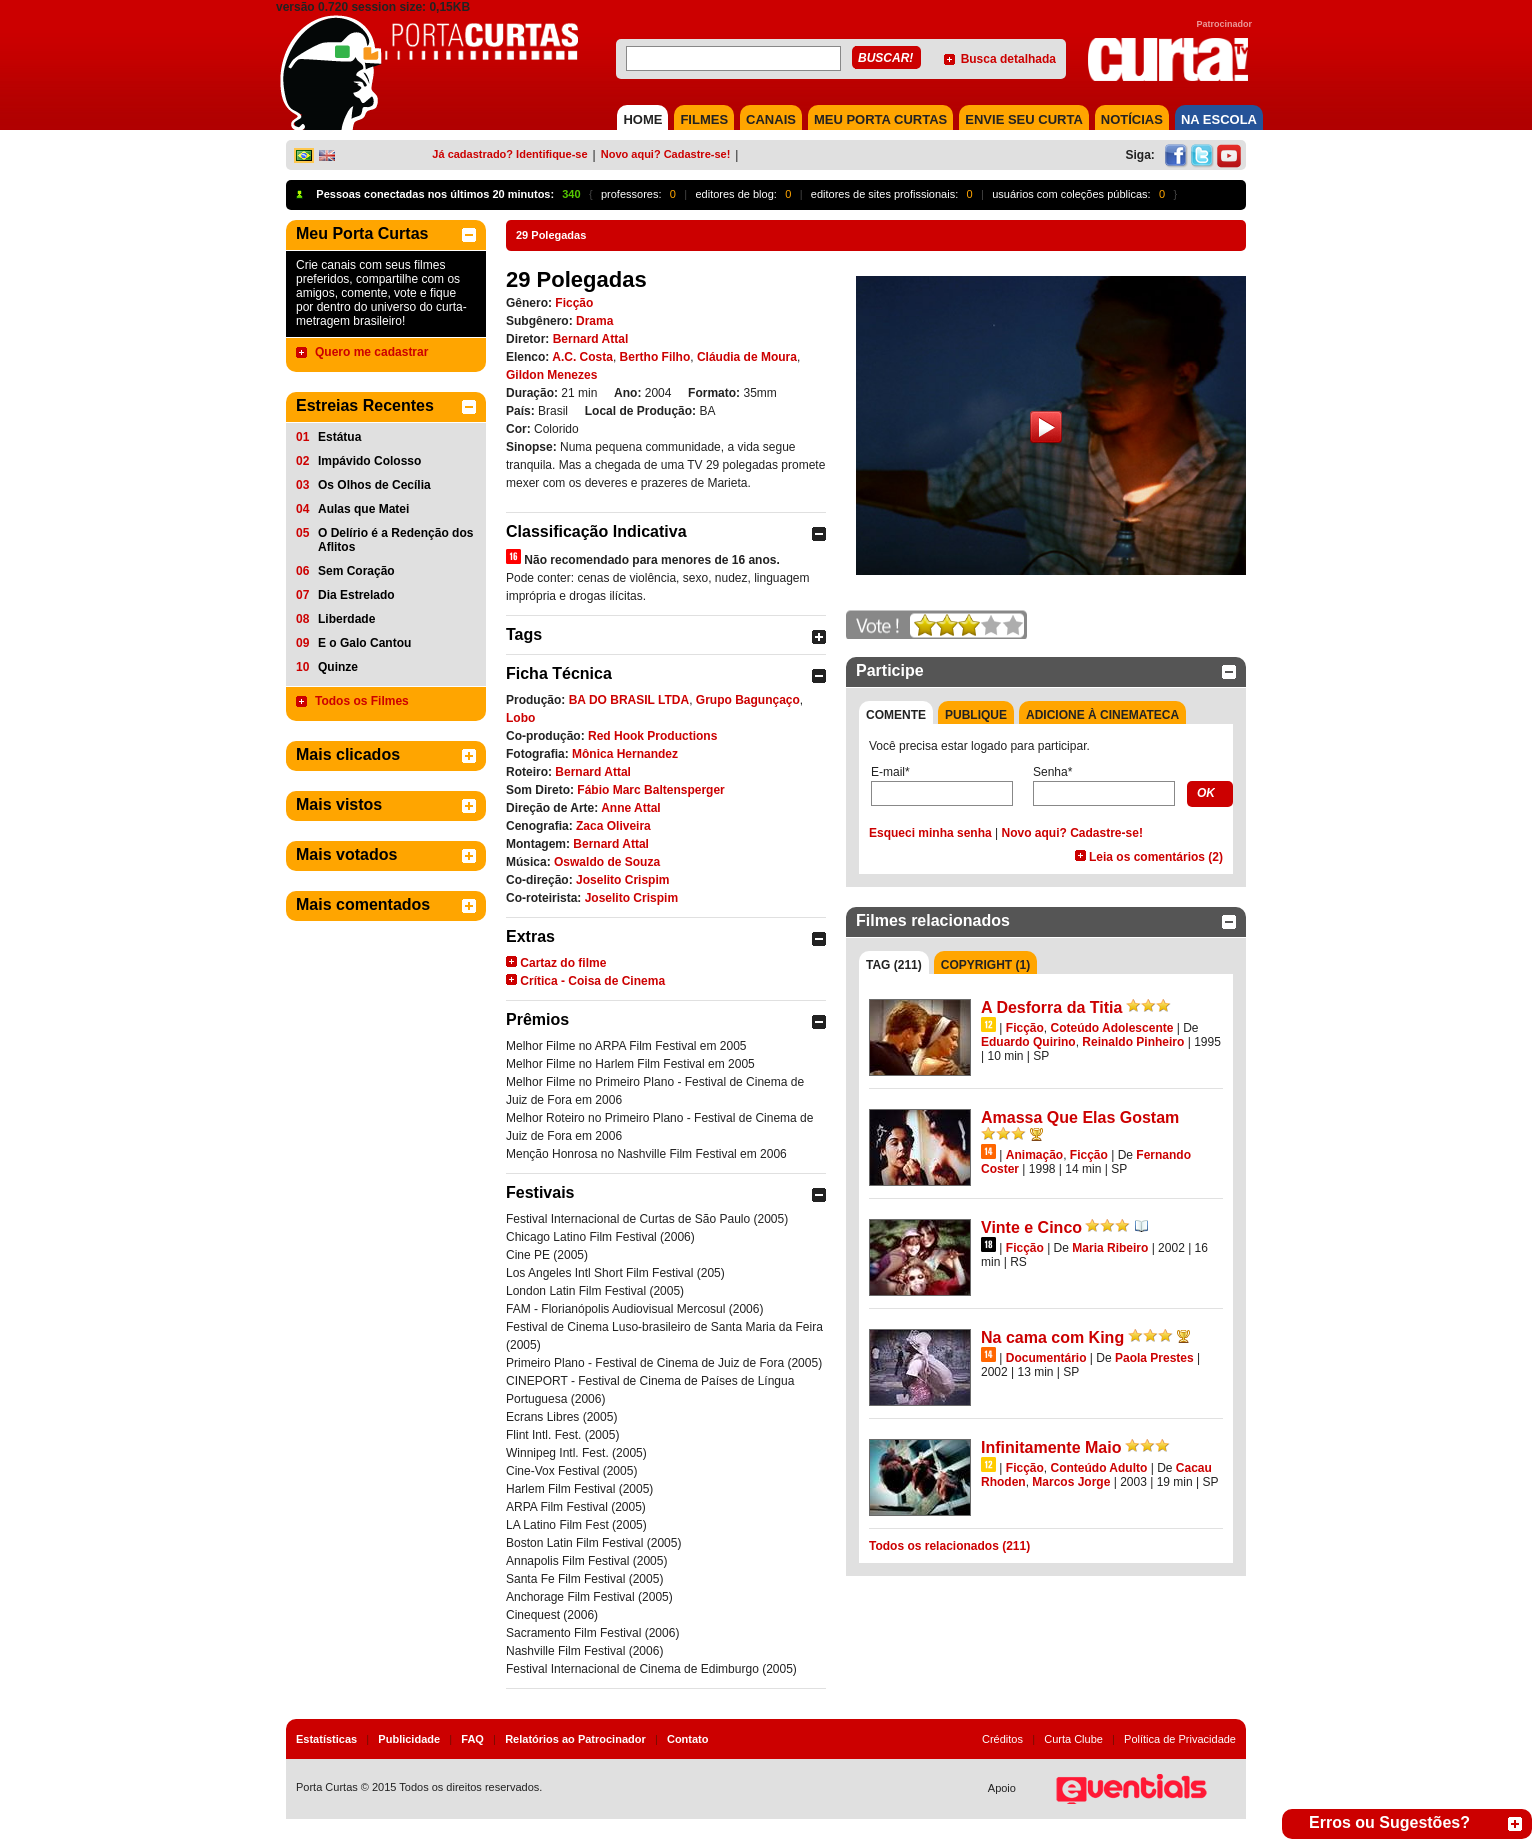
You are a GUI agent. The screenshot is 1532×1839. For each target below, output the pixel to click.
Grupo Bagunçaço (748, 700)
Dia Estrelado (356, 595)
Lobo (520, 718)
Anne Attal (631, 808)
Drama (594, 321)
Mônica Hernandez (625, 754)
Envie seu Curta (1024, 119)
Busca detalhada (1008, 59)
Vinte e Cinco (1031, 1227)
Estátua (339, 437)
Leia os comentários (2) (1156, 857)
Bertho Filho (655, 357)
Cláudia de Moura (747, 357)
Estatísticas (326, 1739)
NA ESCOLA (1219, 119)
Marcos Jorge (1071, 1482)
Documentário (1046, 1358)
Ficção (574, 303)
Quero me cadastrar (371, 352)
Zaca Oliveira (613, 826)
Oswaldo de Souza (607, 862)
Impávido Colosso (369, 461)
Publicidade (409, 1739)
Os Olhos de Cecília (374, 485)
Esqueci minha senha (930, 833)
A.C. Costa (582, 357)
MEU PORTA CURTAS (880, 119)
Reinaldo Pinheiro (1133, 1042)
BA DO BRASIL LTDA (629, 700)
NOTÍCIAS (1132, 119)
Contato (688, 1739)
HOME (642, 119)
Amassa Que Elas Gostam (1080, 1117)
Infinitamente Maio (1051, 1447)
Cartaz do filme (563, 963)
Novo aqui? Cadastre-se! (666, 154)
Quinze (338, 667)
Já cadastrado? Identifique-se (509, 154)
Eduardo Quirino (1028, 1042)
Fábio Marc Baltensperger (650, 790)
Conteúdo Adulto (1098, 1468)
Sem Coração (356, 571)
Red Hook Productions (652, 736)
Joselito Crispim (622, 880)
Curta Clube (1073, 1739)
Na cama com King (1052, 1337)
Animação (1034, 1155)
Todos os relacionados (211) (949, 1546)
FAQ (472, 1739)
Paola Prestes (1154, 1358)
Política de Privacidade (1180, 1739)
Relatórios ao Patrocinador (575, 1739)
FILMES (704, 119)
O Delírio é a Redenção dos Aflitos (395, 540)
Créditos (1002, 1739)
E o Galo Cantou (364, 643)
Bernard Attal (591, 339)
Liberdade (346, 619)
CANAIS (771, 119)
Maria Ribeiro (1110, 1248)
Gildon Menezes (551, 375)
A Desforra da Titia (1051, 1007)
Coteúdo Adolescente (1111, 1028)
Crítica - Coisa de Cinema (592, 981)
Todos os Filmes (362, 701)
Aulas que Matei (363, 509)
